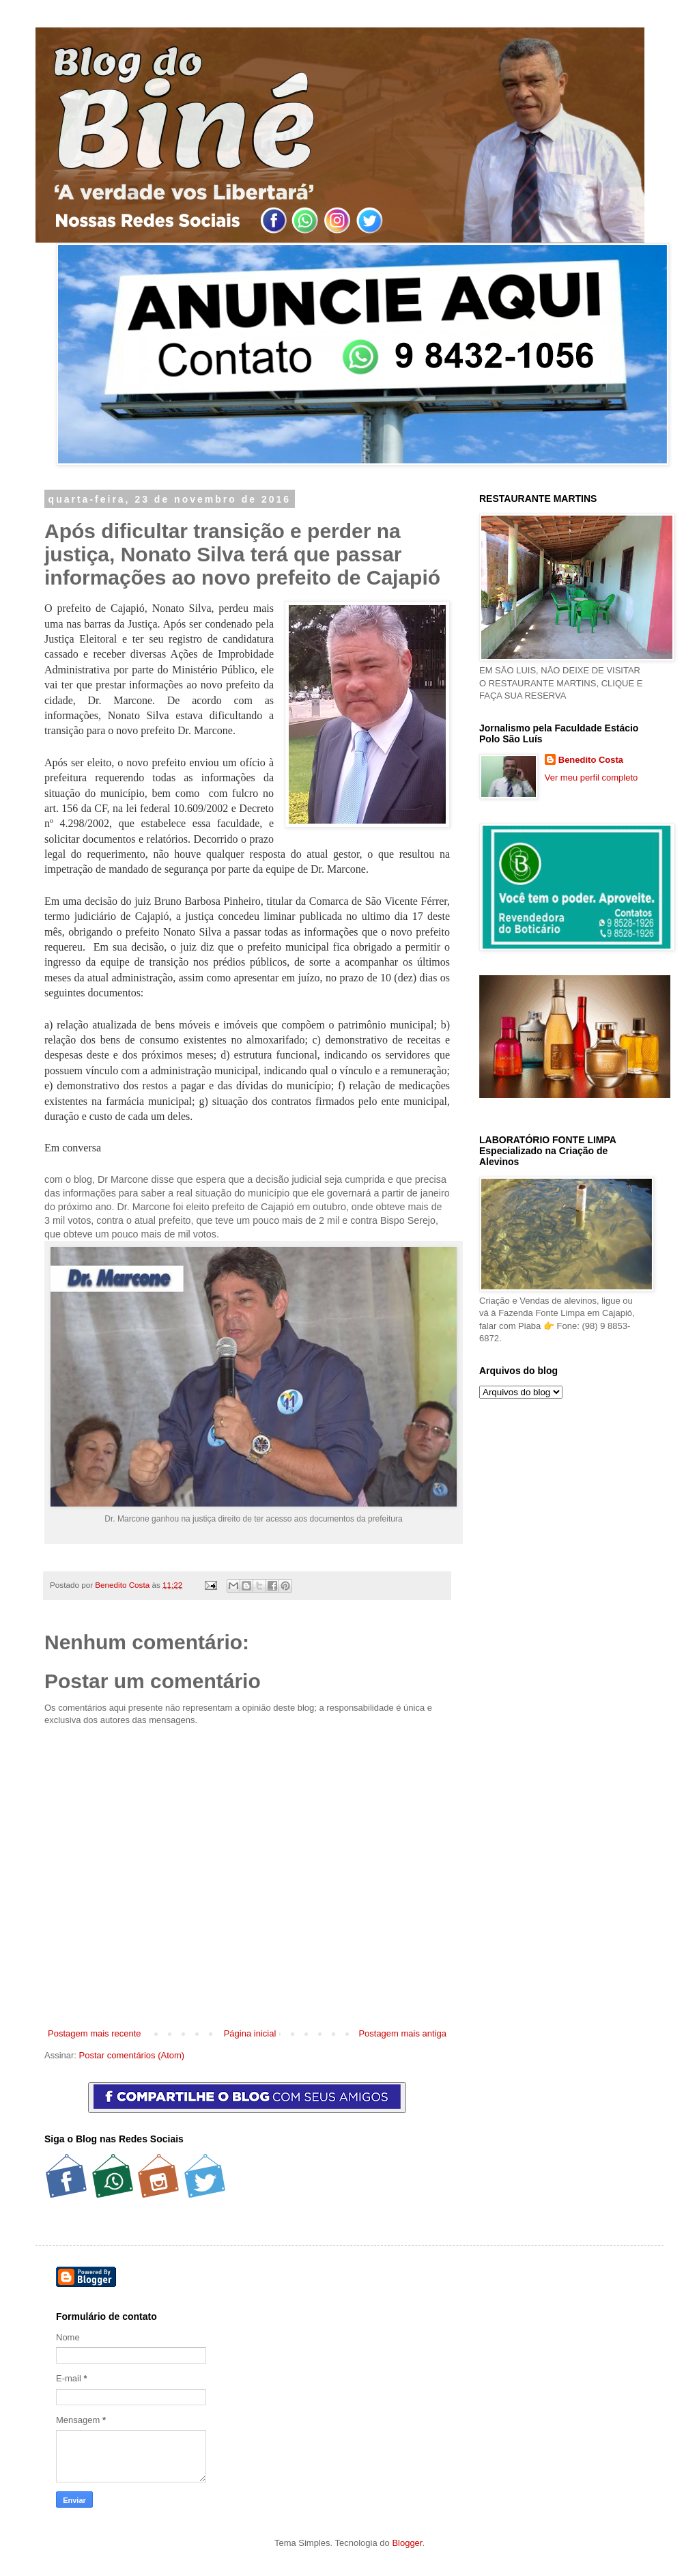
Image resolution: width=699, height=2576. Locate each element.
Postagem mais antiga (402, 2033)
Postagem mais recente (94, 2033)
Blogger (407, 2543)
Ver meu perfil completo (591, 777)
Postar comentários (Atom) (132, 2055)
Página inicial (250, 2033)
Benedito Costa (123, 1584)
